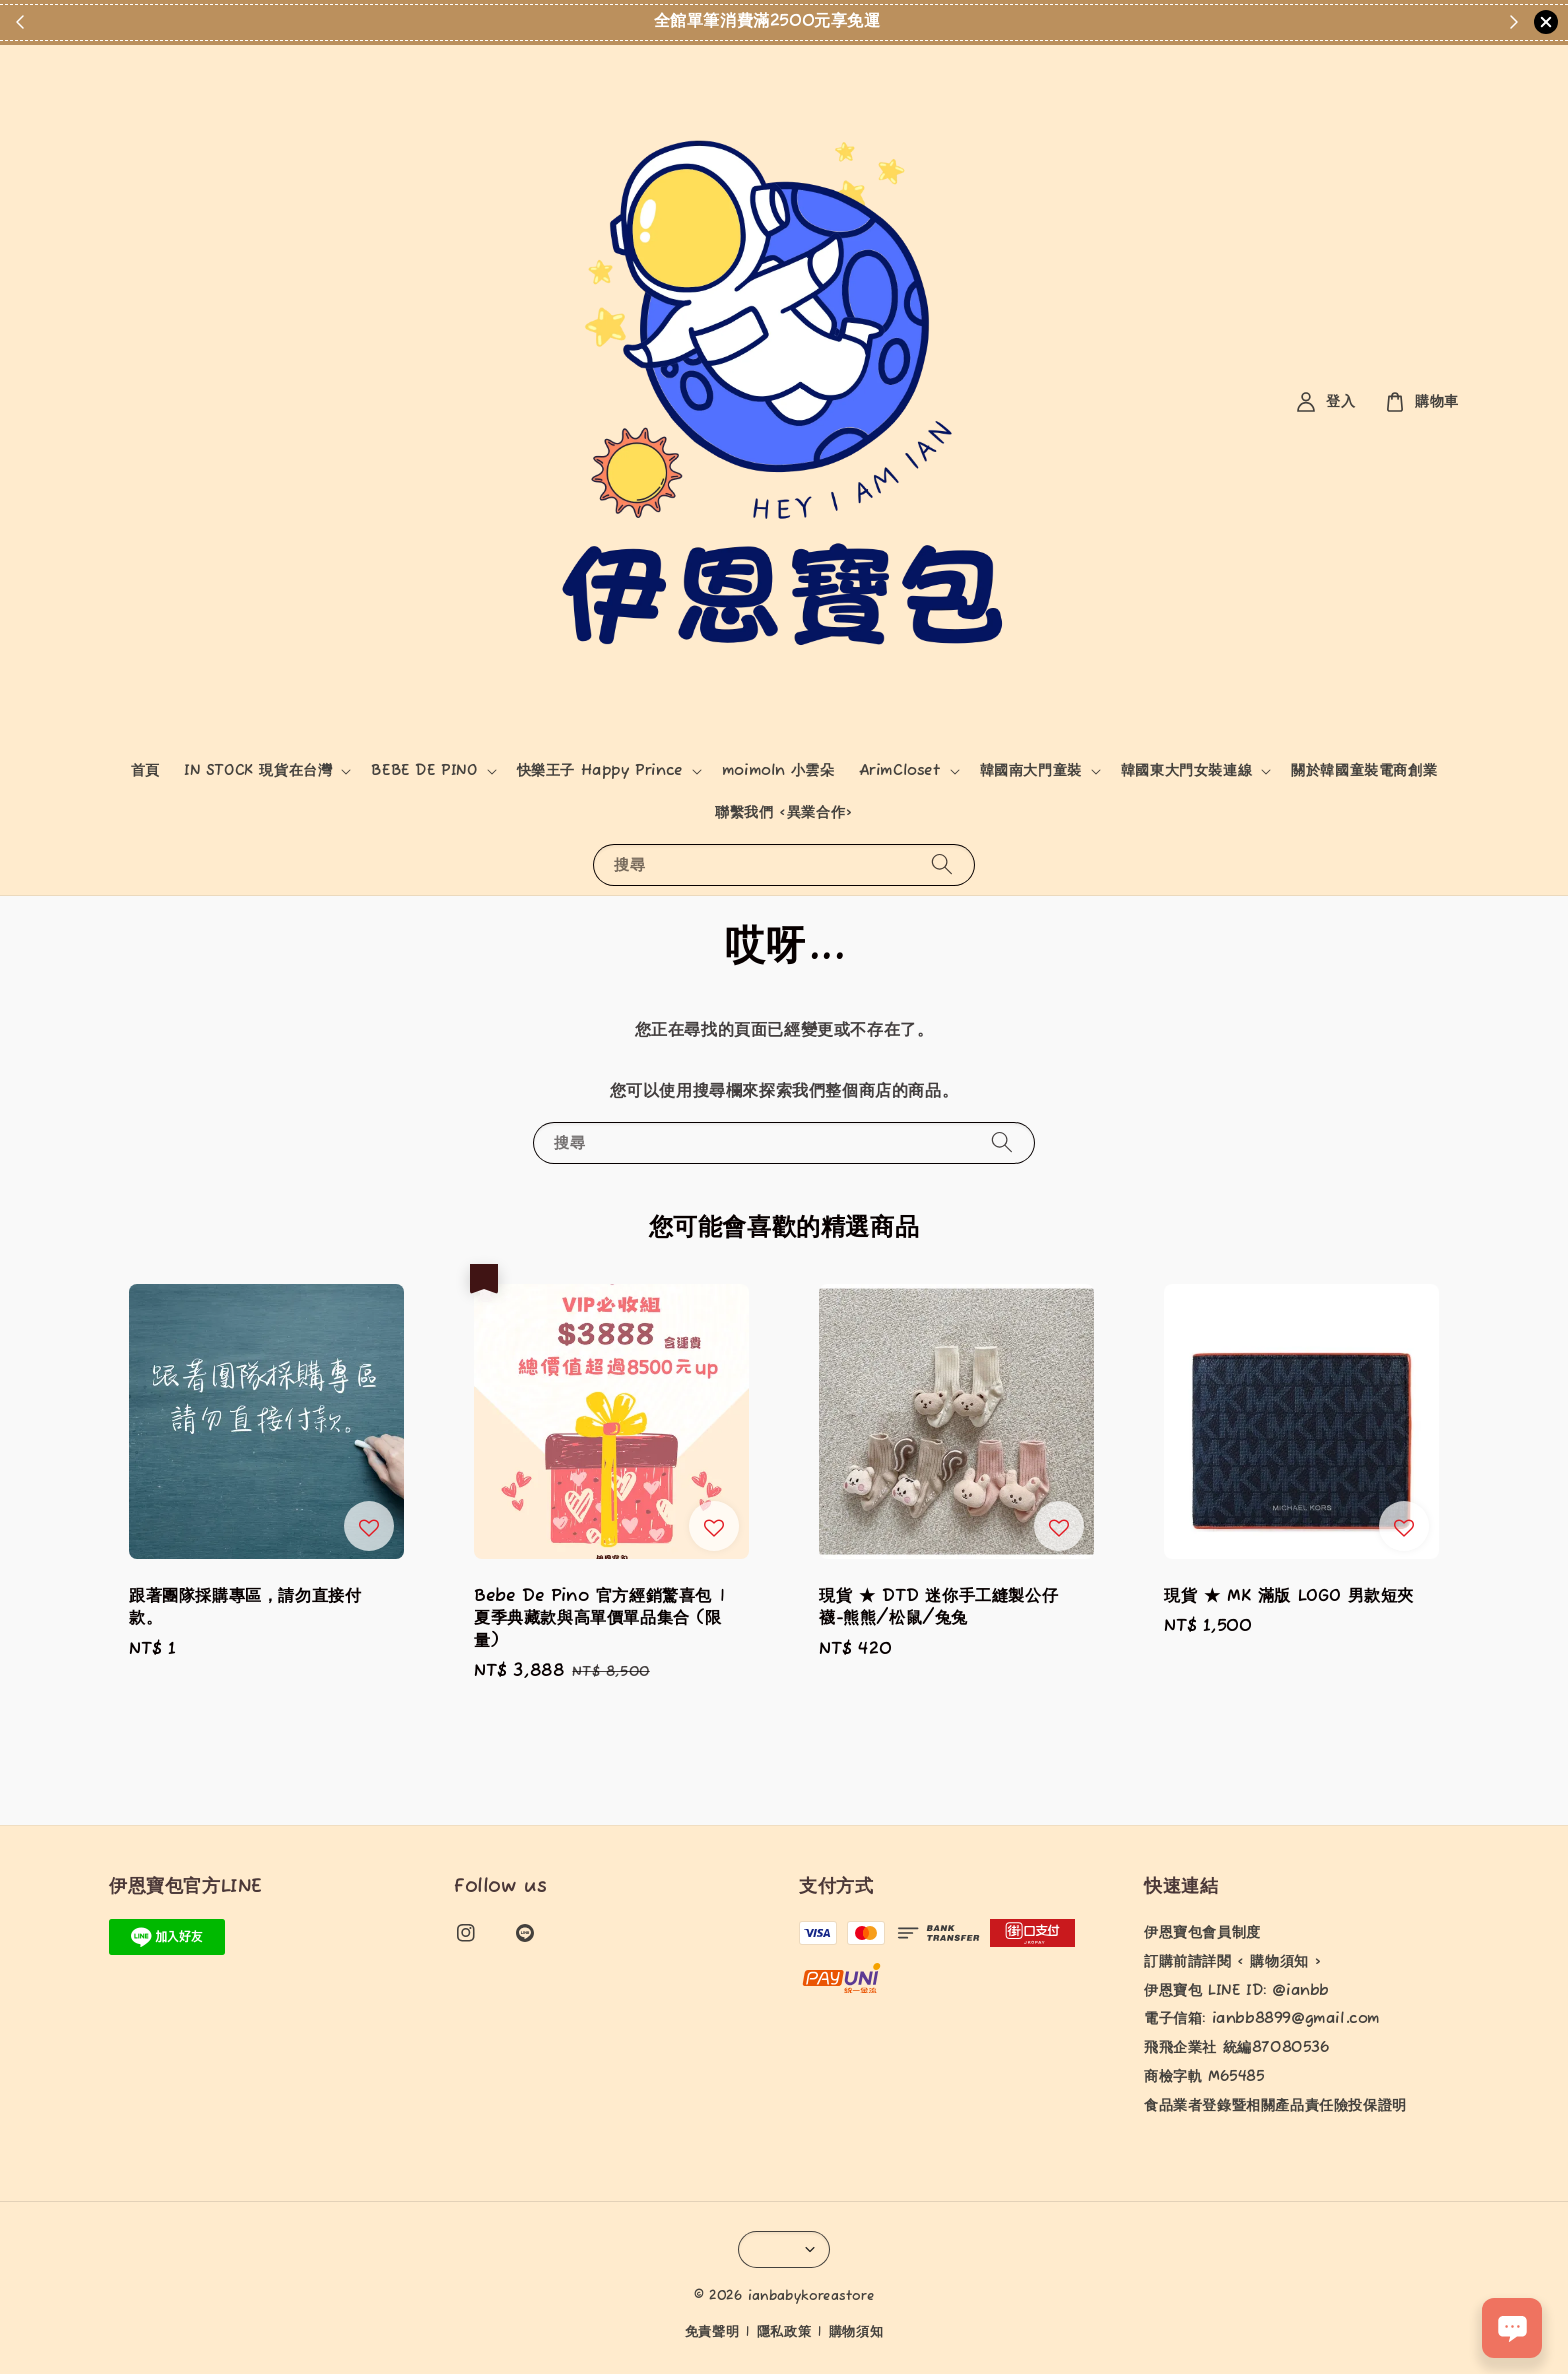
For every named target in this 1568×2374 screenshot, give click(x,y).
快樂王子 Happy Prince (600, 771)
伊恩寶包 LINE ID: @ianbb (1236, 1991)
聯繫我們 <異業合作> (784, 813)
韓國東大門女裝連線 (1186, 771)
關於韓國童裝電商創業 (1364, 771)
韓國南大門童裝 (1031, 771)
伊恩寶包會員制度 (1202, 1933)
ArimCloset (900, 771)
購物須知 (856, 2332)
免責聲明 (712, 2332)
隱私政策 (784, 2332)
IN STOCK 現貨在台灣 (258, 771)
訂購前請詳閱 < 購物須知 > (1233, 1962)
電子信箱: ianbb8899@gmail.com (1262, 2019)
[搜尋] (942, 864)
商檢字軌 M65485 (1204, 2077)
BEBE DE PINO (424, 771)
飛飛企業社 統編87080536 (1237, 2048)
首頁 (145, 771)
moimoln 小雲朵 (778, 771)
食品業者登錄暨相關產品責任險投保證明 (1275, 2106)
